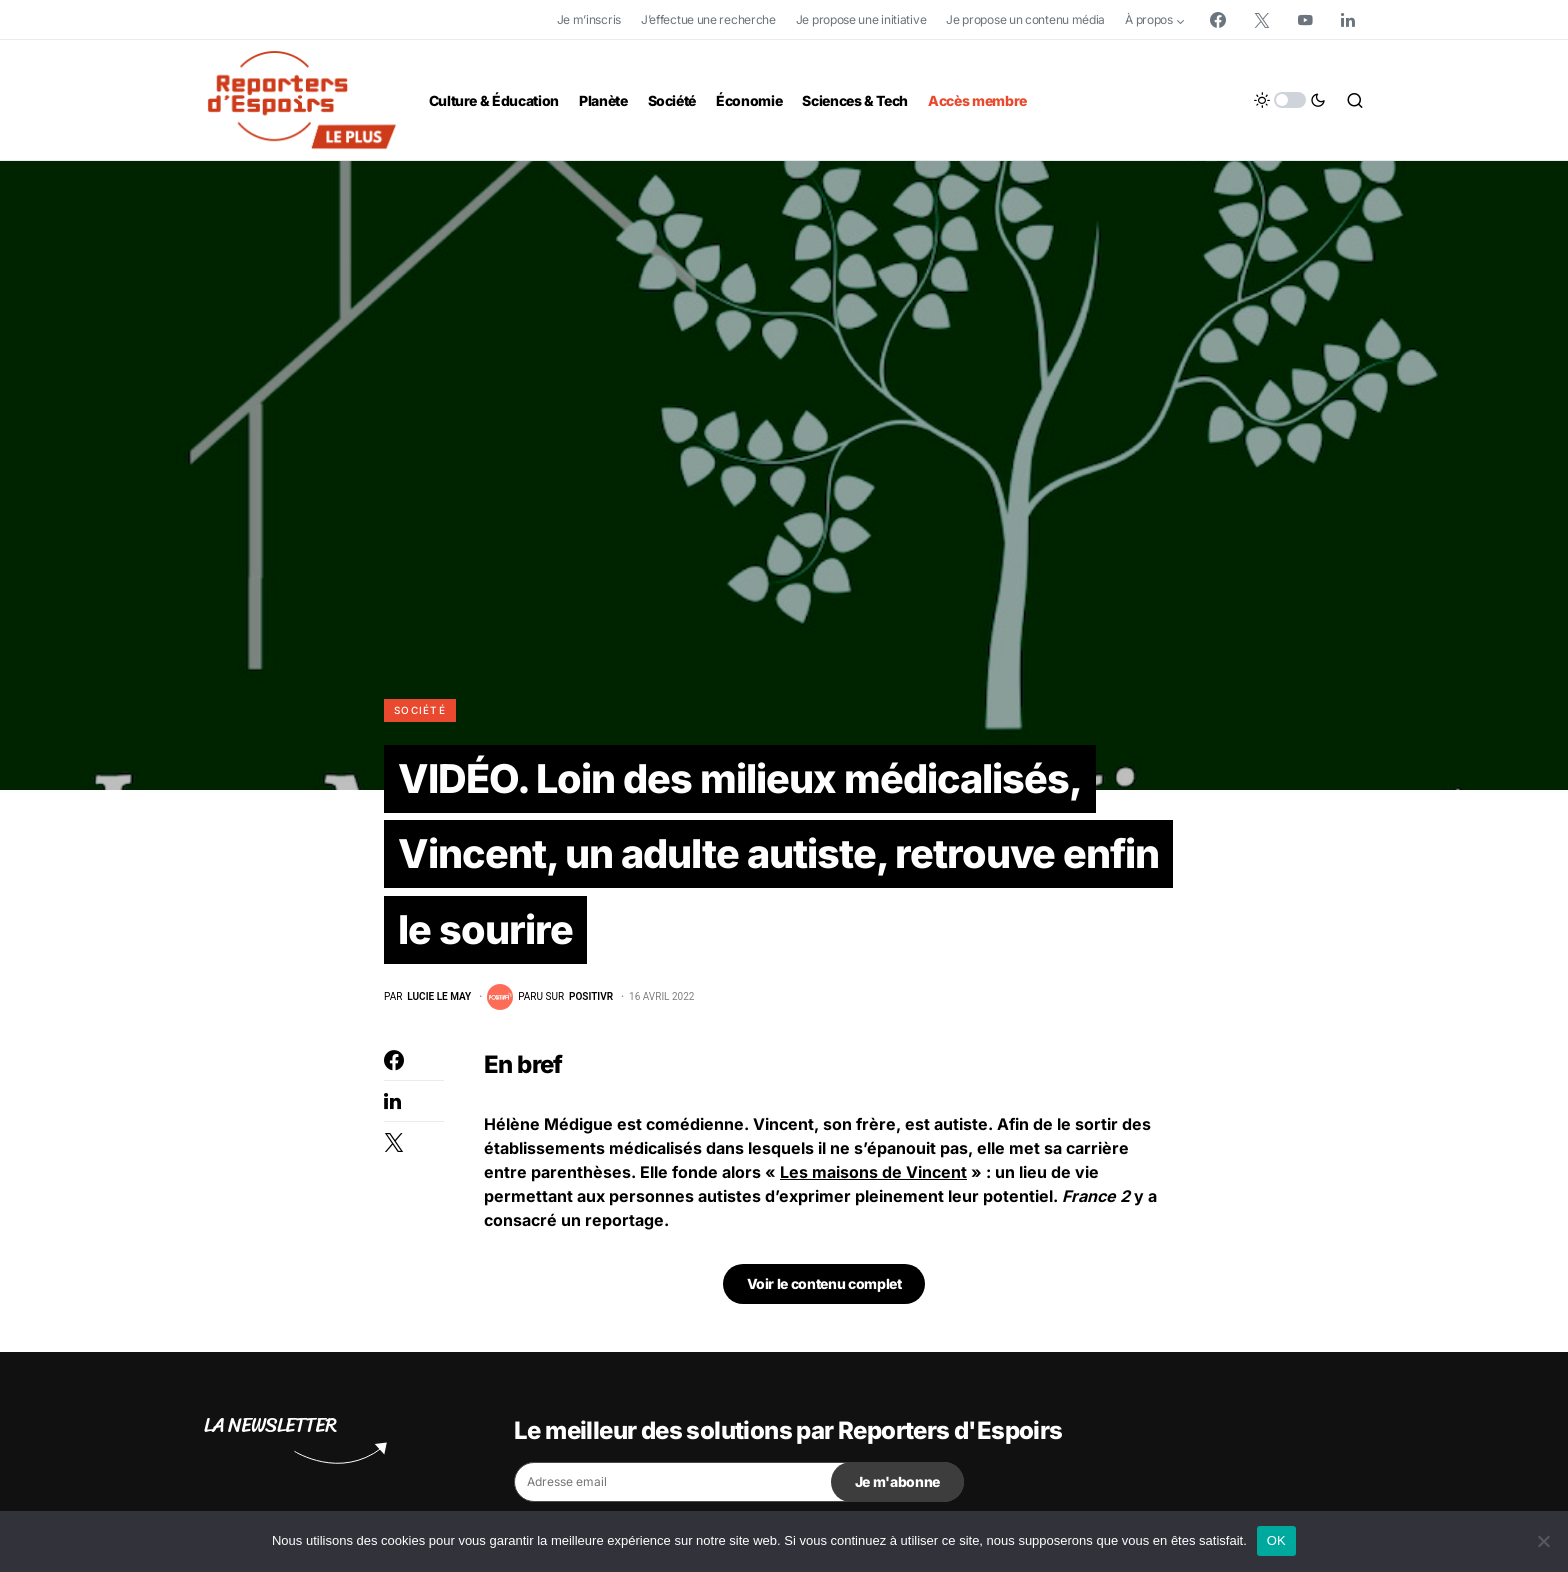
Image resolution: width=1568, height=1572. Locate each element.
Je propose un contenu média (1025, 19)
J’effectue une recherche (708, 19)
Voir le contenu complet (824, 1285)
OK (1276, 1540)
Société (420, 710)
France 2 (1096, 1198)
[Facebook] (1218, 20)
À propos (1149, 19)
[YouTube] (1305, 20)
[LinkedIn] (1348, 20)
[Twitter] (1262, 20)
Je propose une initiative (861, 19)
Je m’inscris (589, 19)
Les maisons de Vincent (873, 1174)
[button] (1290, 100)
